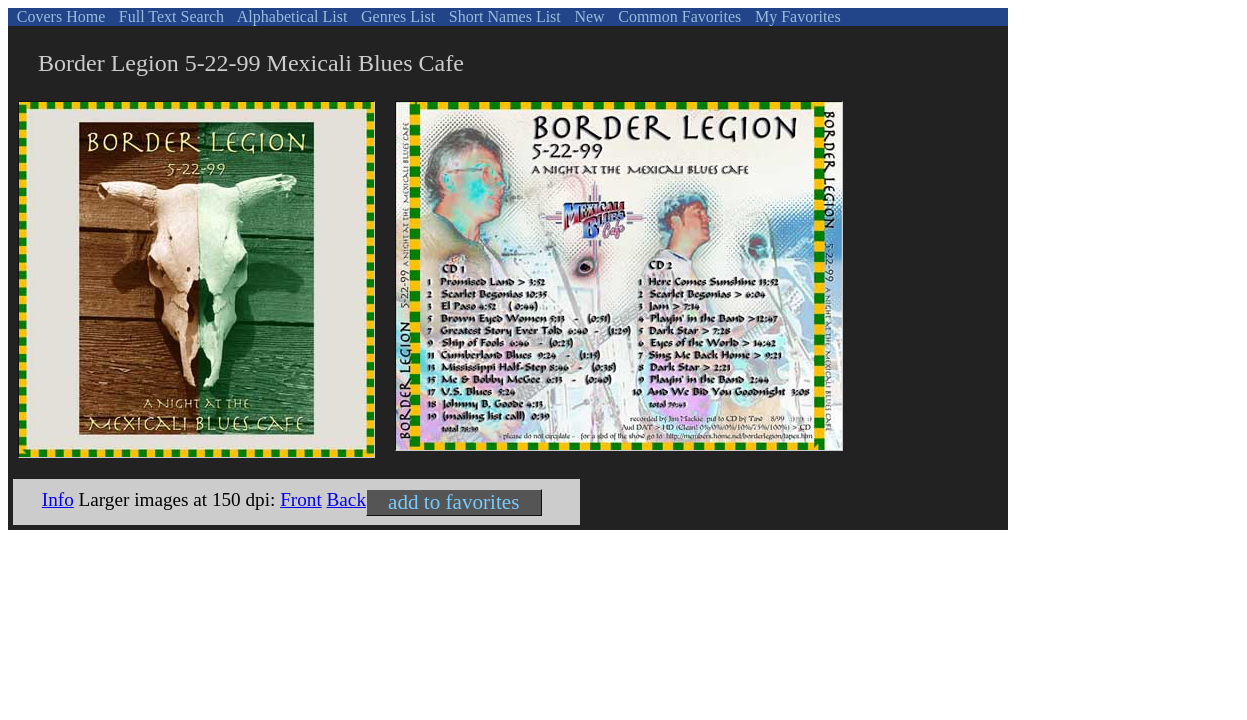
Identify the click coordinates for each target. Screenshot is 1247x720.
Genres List (396, 16)
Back (346, 499)
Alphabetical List (291, 16)
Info (58, 499)
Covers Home (59, 16)
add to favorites (453, 502)
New (587, 16)
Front (301, 499)
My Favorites (796, 16)
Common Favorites (677, 16)
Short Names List (503, 16)
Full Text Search (169, 16)
